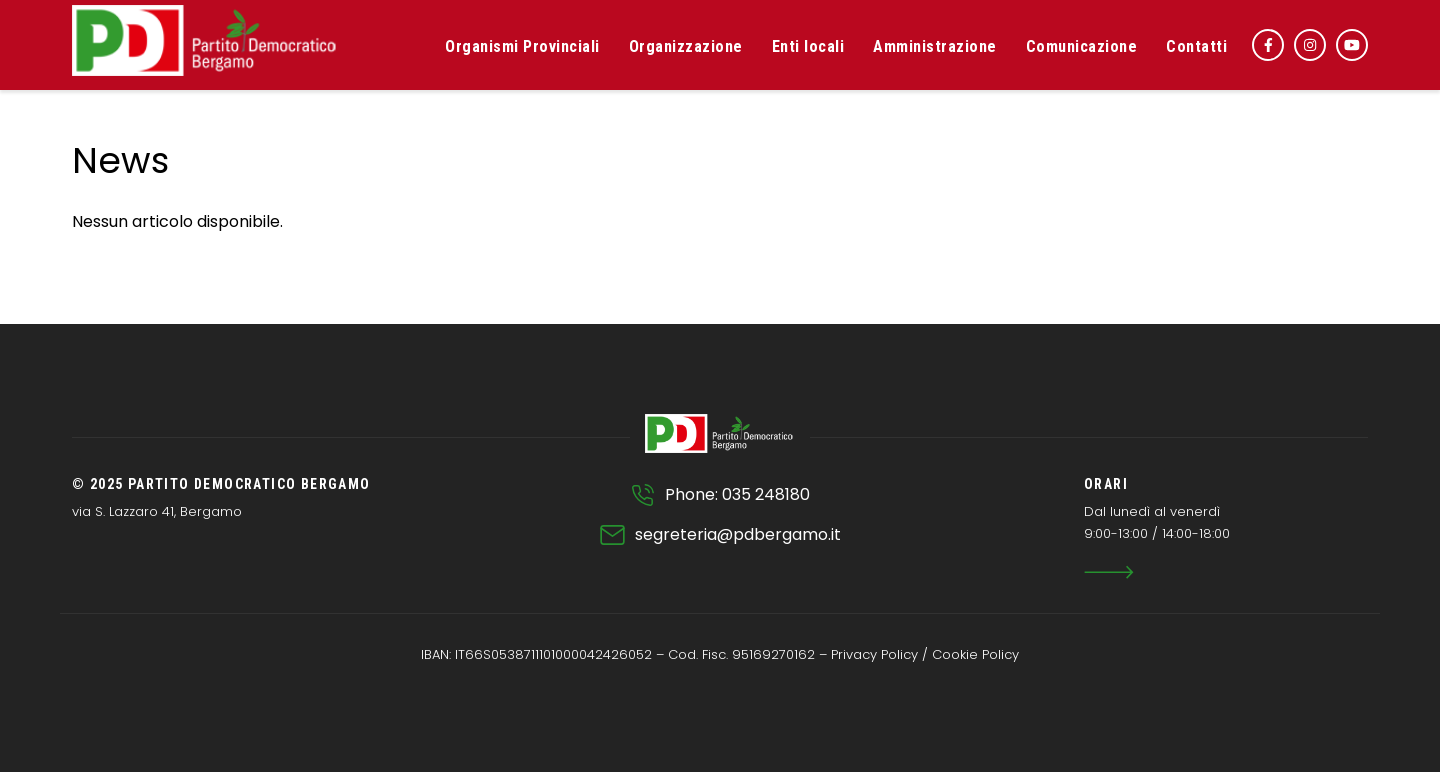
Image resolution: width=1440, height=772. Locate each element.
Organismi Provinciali (522, 46)
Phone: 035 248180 (737, 494)
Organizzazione (686, 46)
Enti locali (808, 46)
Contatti (1196, 46)
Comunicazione (1082, 46)
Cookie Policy (975, 654)
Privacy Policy (874, 654)
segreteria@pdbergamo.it (738, 534)
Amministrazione (935, 46)
